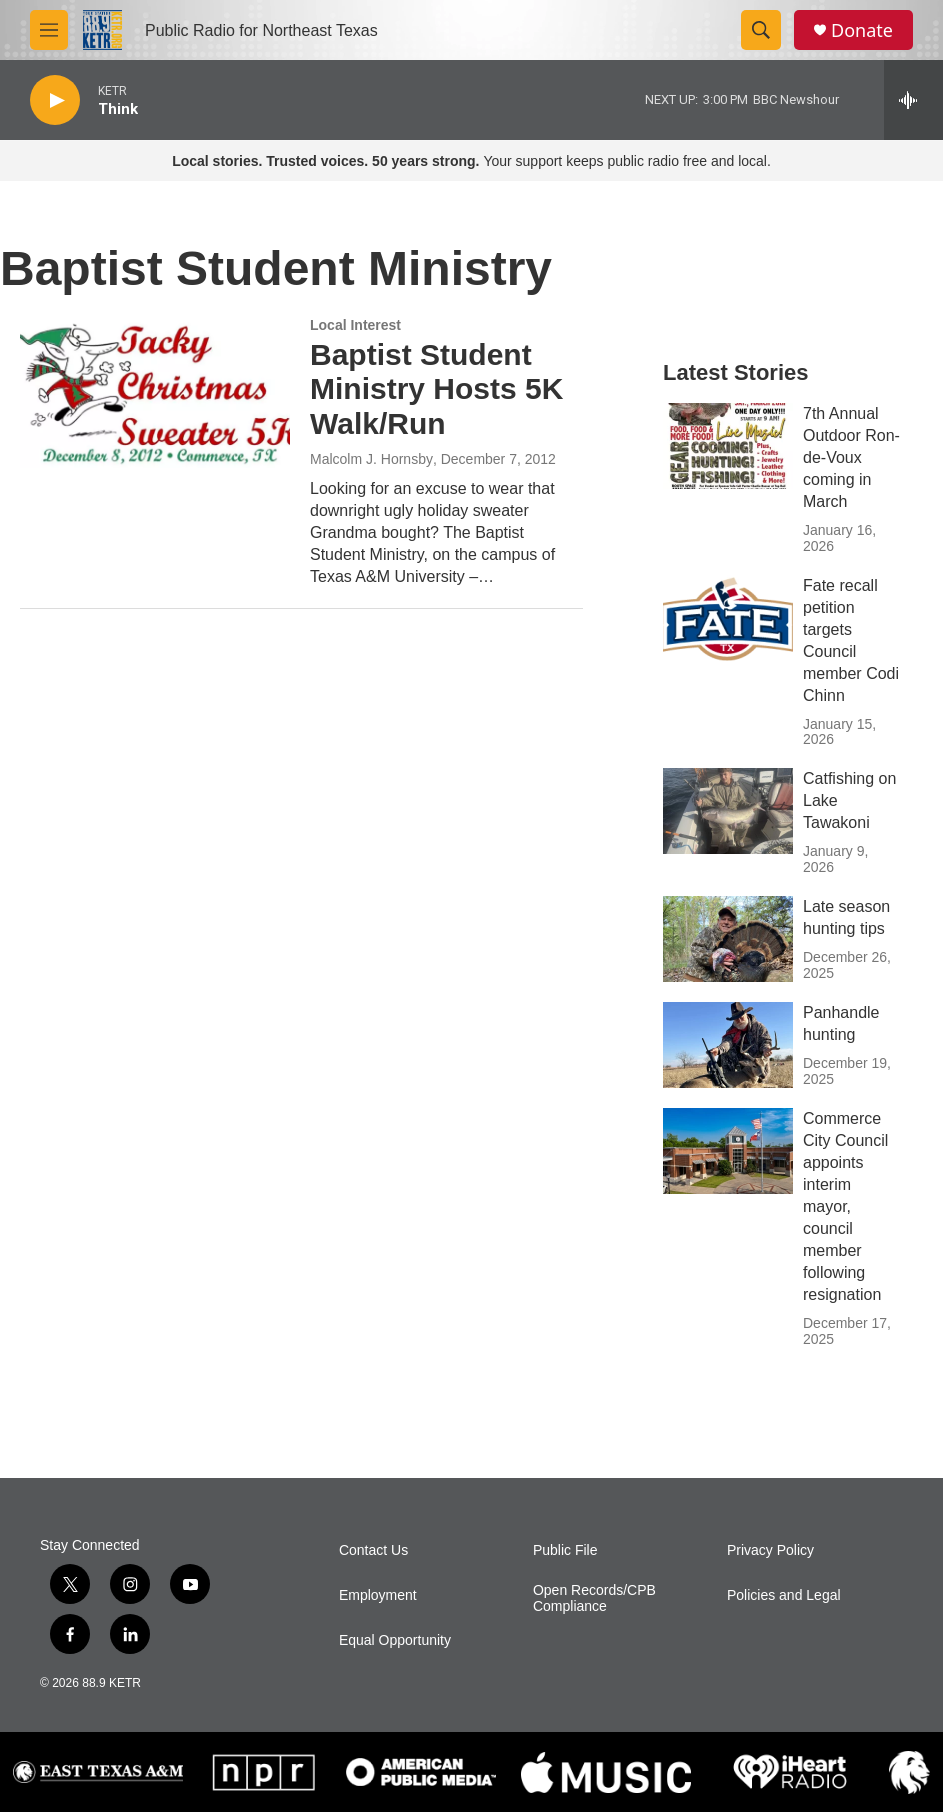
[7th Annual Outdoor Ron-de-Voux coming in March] (728, 446)
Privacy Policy (770, 1550)
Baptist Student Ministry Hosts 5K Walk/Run (436, 389)
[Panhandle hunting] (728, 1045)
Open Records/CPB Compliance (594, 1598)
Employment (378, 1595)
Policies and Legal (784, 1595)
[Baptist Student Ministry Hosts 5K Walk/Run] (155, 393)
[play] (55, 100)
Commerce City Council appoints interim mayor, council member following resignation (845, 1206)
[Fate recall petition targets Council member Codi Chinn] (728, 618)
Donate (862, 30)
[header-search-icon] (761, 30)
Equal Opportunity (395, 1640)
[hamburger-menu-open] (49, 30)
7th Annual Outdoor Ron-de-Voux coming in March (851, 457)
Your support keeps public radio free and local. (471, 161)
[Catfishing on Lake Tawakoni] (728, 811)
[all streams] (913, 100)
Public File (565, 1550)
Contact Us (373, 1550)
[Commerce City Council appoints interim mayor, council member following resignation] (728, 1151)
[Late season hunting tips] (728, 939)
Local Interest (355, 325)
